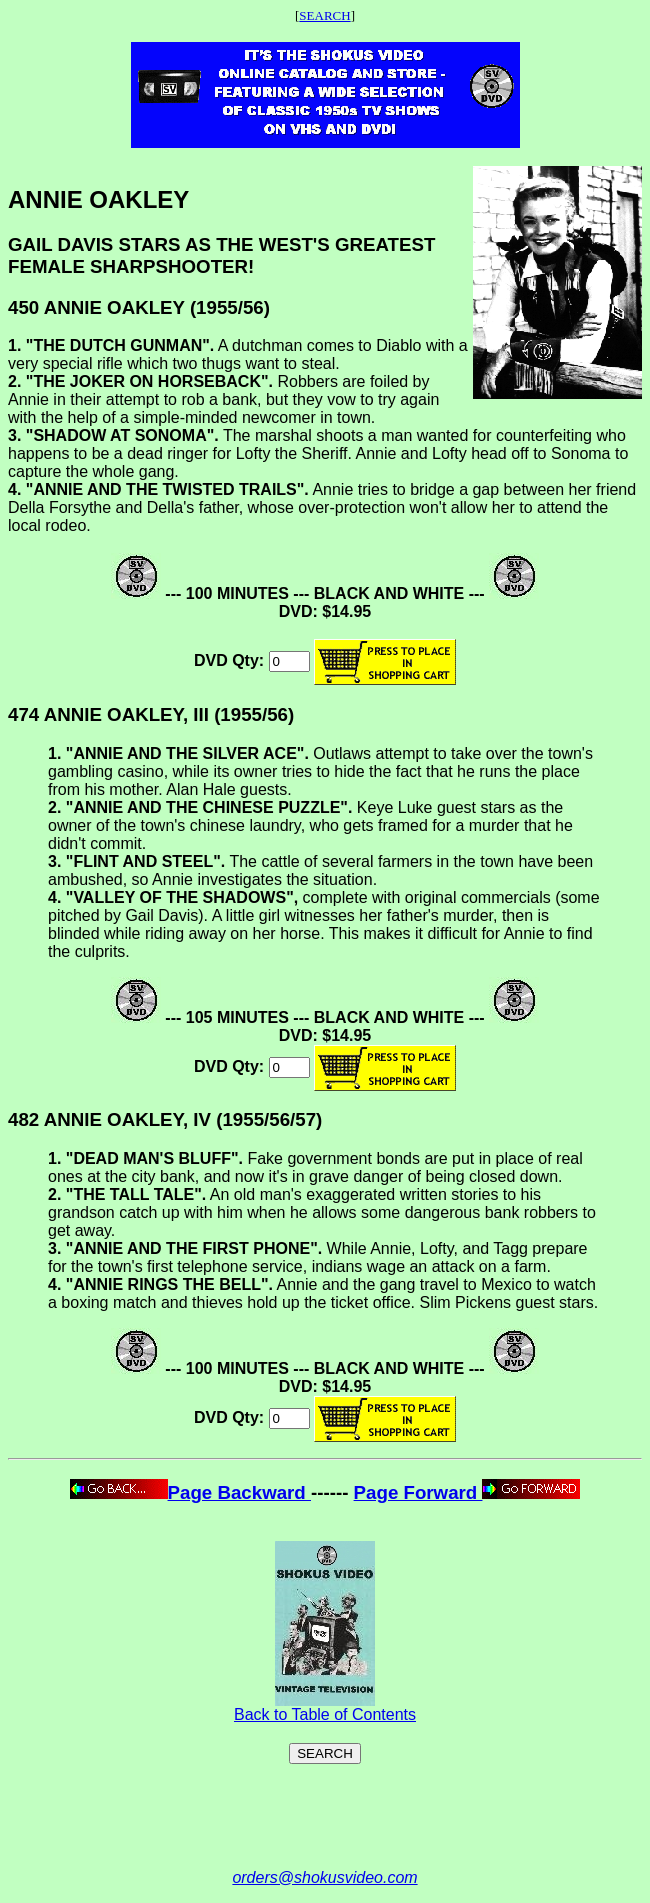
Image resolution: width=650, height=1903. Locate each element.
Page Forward (467, 1492)
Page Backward (190, 1492)
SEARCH (324, 15)
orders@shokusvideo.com (324, 1877)
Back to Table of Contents (325, 1707)
